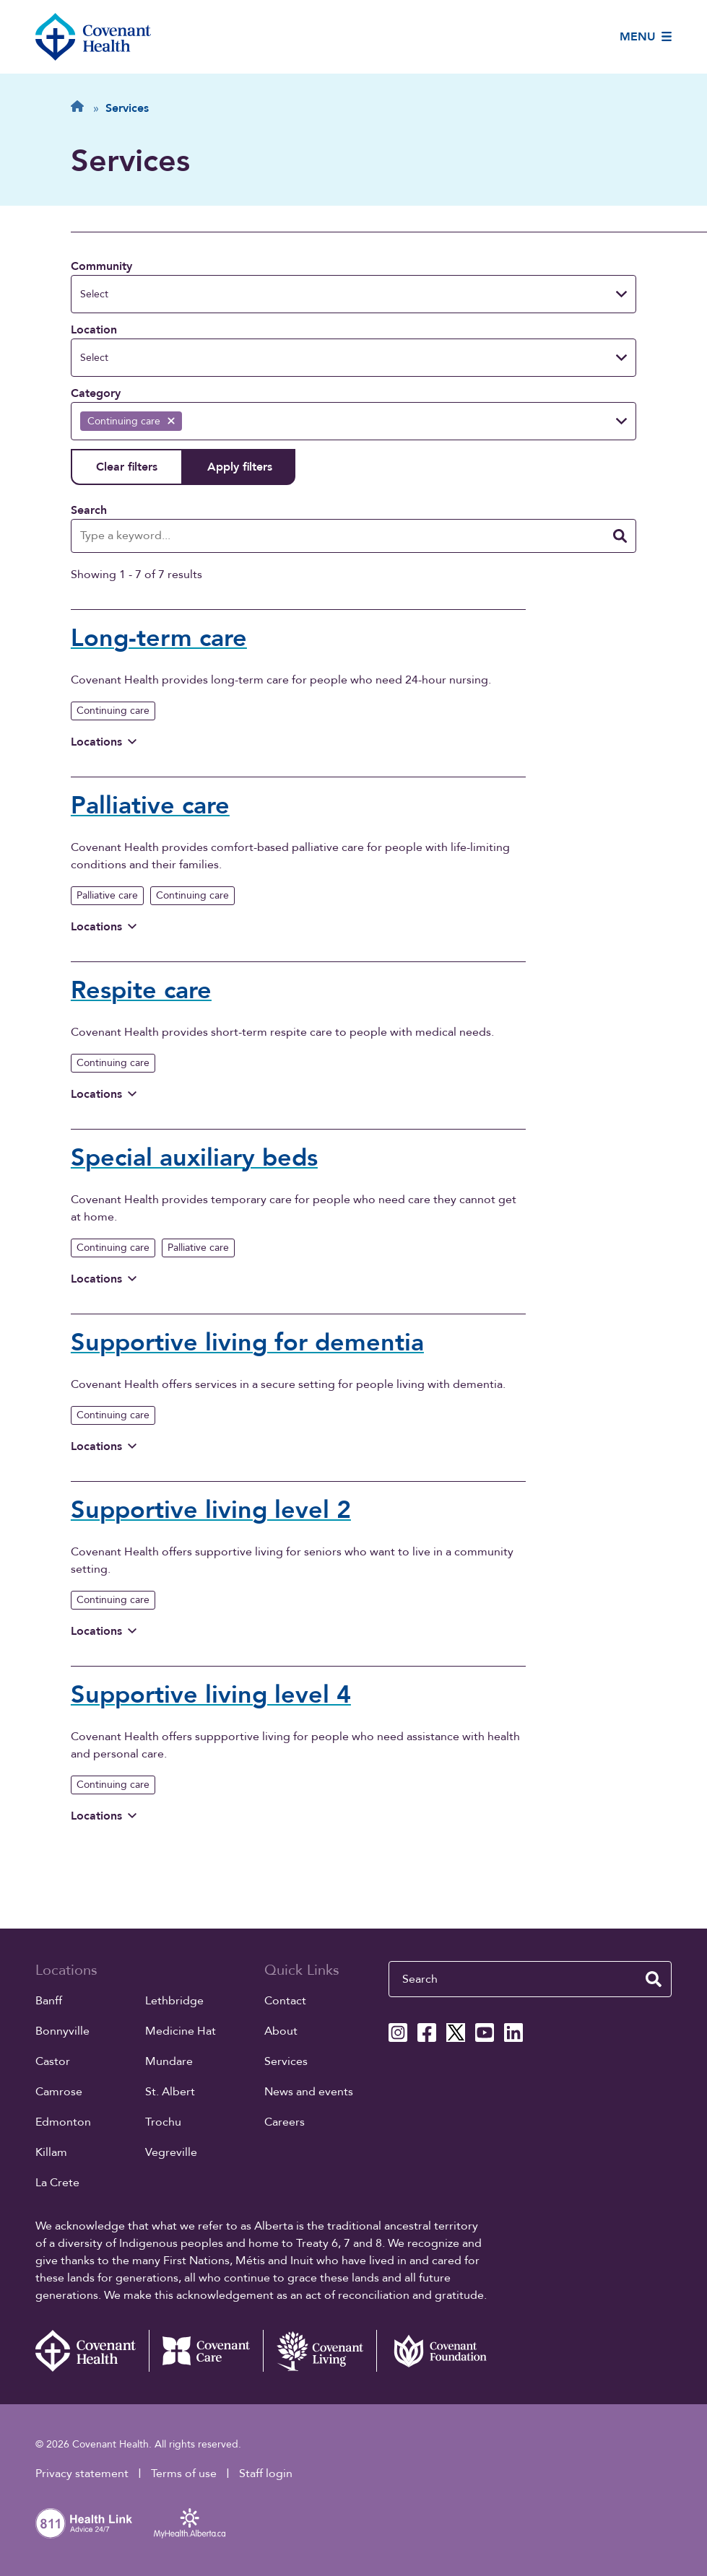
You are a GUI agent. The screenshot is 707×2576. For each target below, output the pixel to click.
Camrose (58, 2092)
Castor (52, 2061)
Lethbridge (174, 2001)
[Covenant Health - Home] (92, 2351)
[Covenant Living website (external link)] (320, 2351)
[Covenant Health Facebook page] (426, 2032)
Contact (285, 2001)
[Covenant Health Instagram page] (398, 2032)
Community (101, 266)
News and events (308, 2092)
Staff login (265, 2473)
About (281, 2031)
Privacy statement (82, 2473)
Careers (284, 2122)
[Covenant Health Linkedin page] (513, 2032)
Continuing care (113, 710)
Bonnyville (62, 2031)
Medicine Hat (180, 2031)
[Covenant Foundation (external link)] (433, 2351)
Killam (51, 2152)
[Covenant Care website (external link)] (206, 2351)
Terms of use (184, 2473)
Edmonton (63, 2122)
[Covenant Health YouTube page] (484, 2032)
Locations (103, 742)
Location (94, 330)
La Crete (57, 2183)
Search (89, 510)
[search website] (654, 1979)
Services (286, 2061)
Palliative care (107, 895)
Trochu (163, 2122)
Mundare (169, 2061)
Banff (48, 2001)
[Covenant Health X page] (455, 2032)
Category (96, 393)
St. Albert (170, 2092)
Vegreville (171, 2152)
